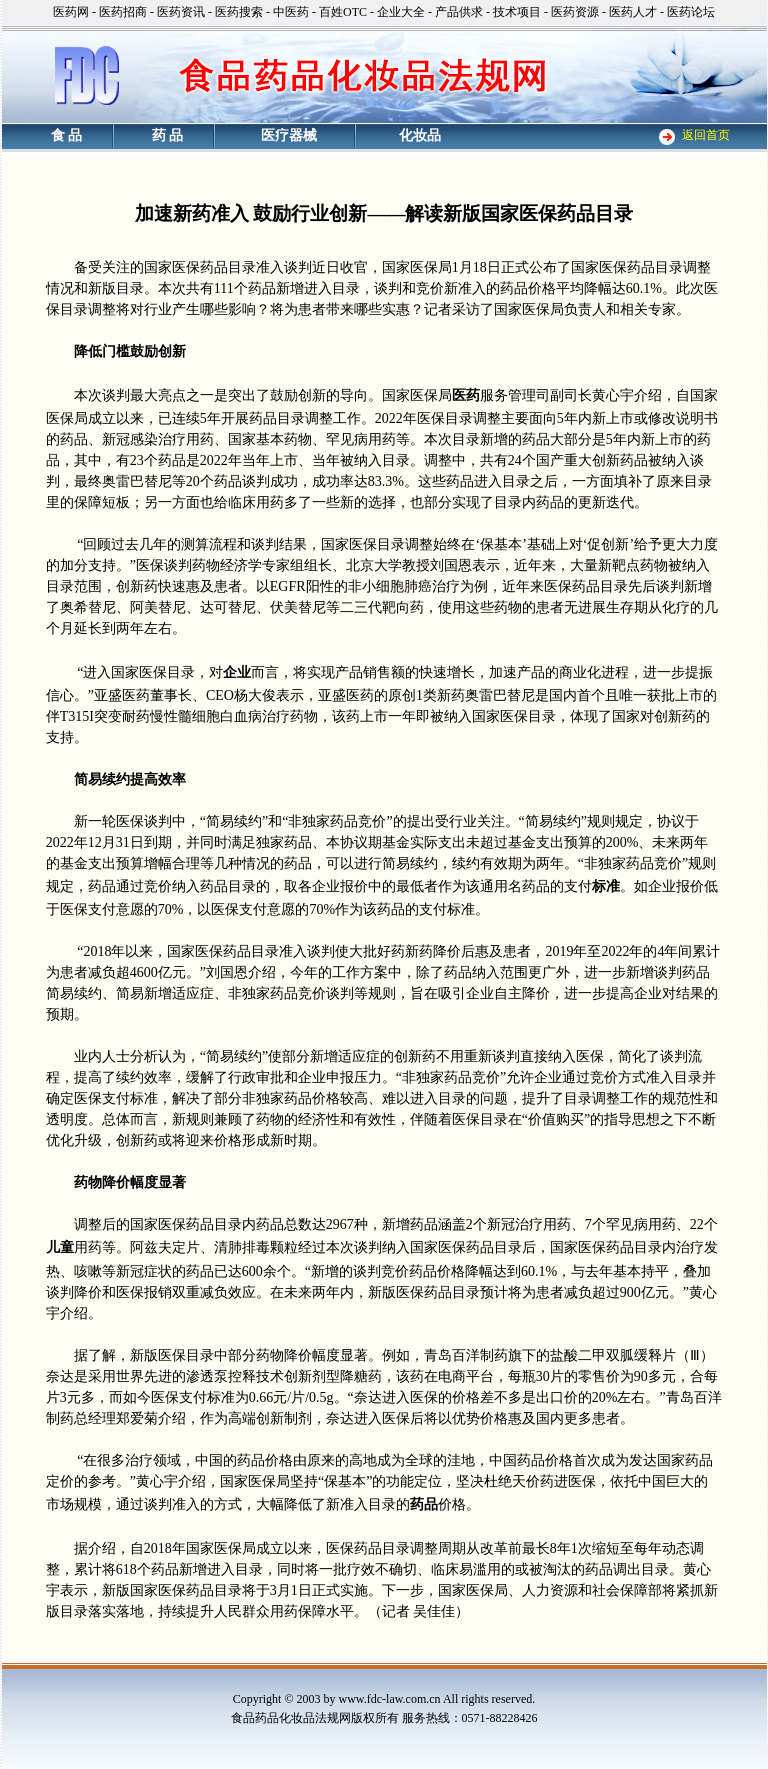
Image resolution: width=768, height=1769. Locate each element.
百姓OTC (343, 12)
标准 (606, 886)
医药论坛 (691, 12)
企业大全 (401, 12)
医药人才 (633, 12)
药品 (424, 1504)
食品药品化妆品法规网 (291, 1718)
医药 (466, 395)
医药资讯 (181, 12)
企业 (237, 672)
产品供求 (459, 12)
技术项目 (517, 12)
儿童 (60, 1247)
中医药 (291, 12)
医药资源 (575, 12)
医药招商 (123, 12)
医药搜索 (239, 12)
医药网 (71, 12)
